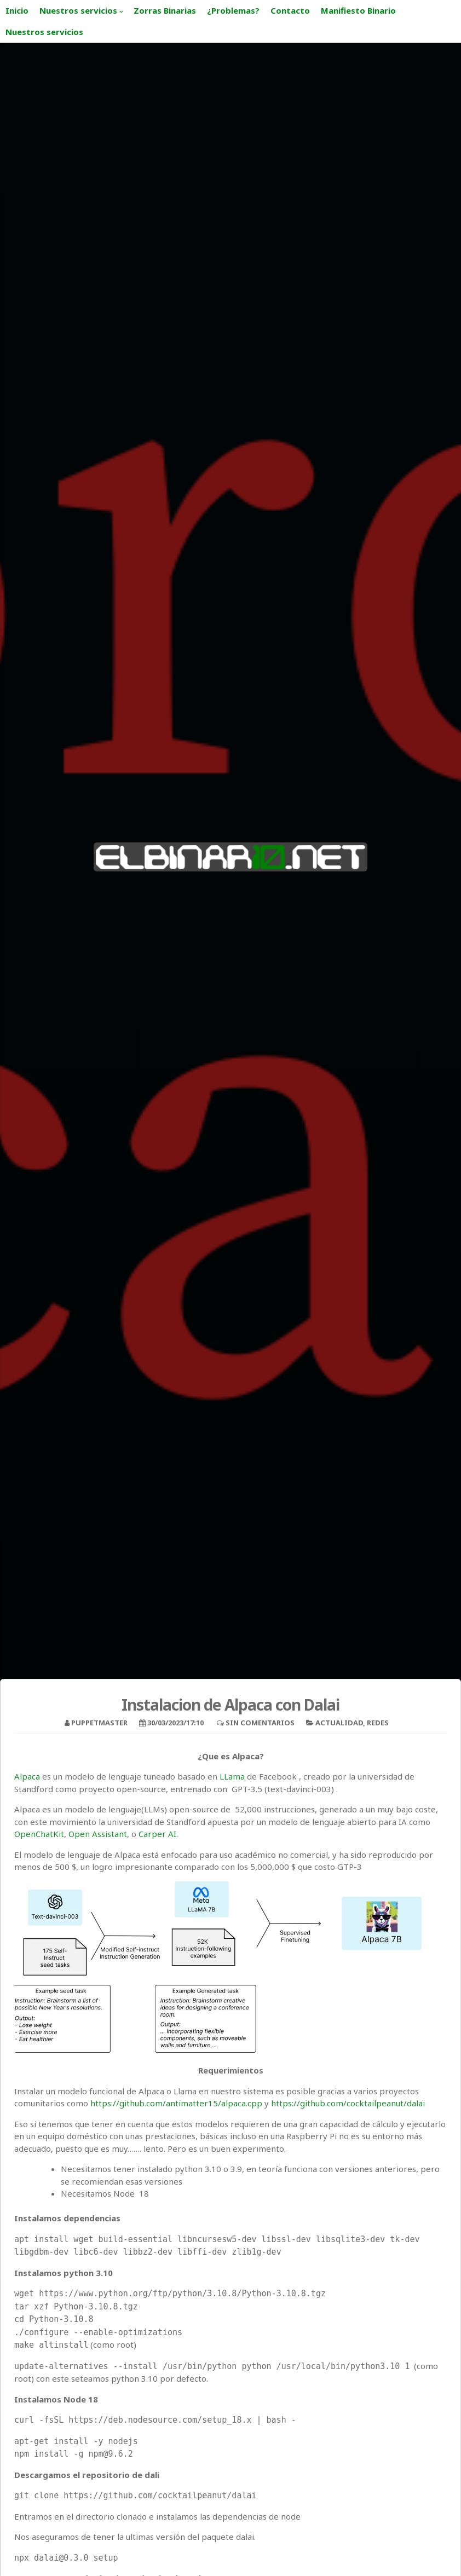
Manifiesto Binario (358, 10)
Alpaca (27, 1776)
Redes (378, 1723)
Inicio (16, 10)
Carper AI (157, 1833)
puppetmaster (99, 1723)
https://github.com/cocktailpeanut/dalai (347, 2103)
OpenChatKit (39, 1833)
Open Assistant (97, 1833)
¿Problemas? (233, 10)
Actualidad (339, 1723)
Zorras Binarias (165, 10)
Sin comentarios (260, 1723)
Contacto (290, 10)
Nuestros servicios (78, 10)
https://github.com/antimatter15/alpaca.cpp (176, 2103)
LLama (231, 1776)
